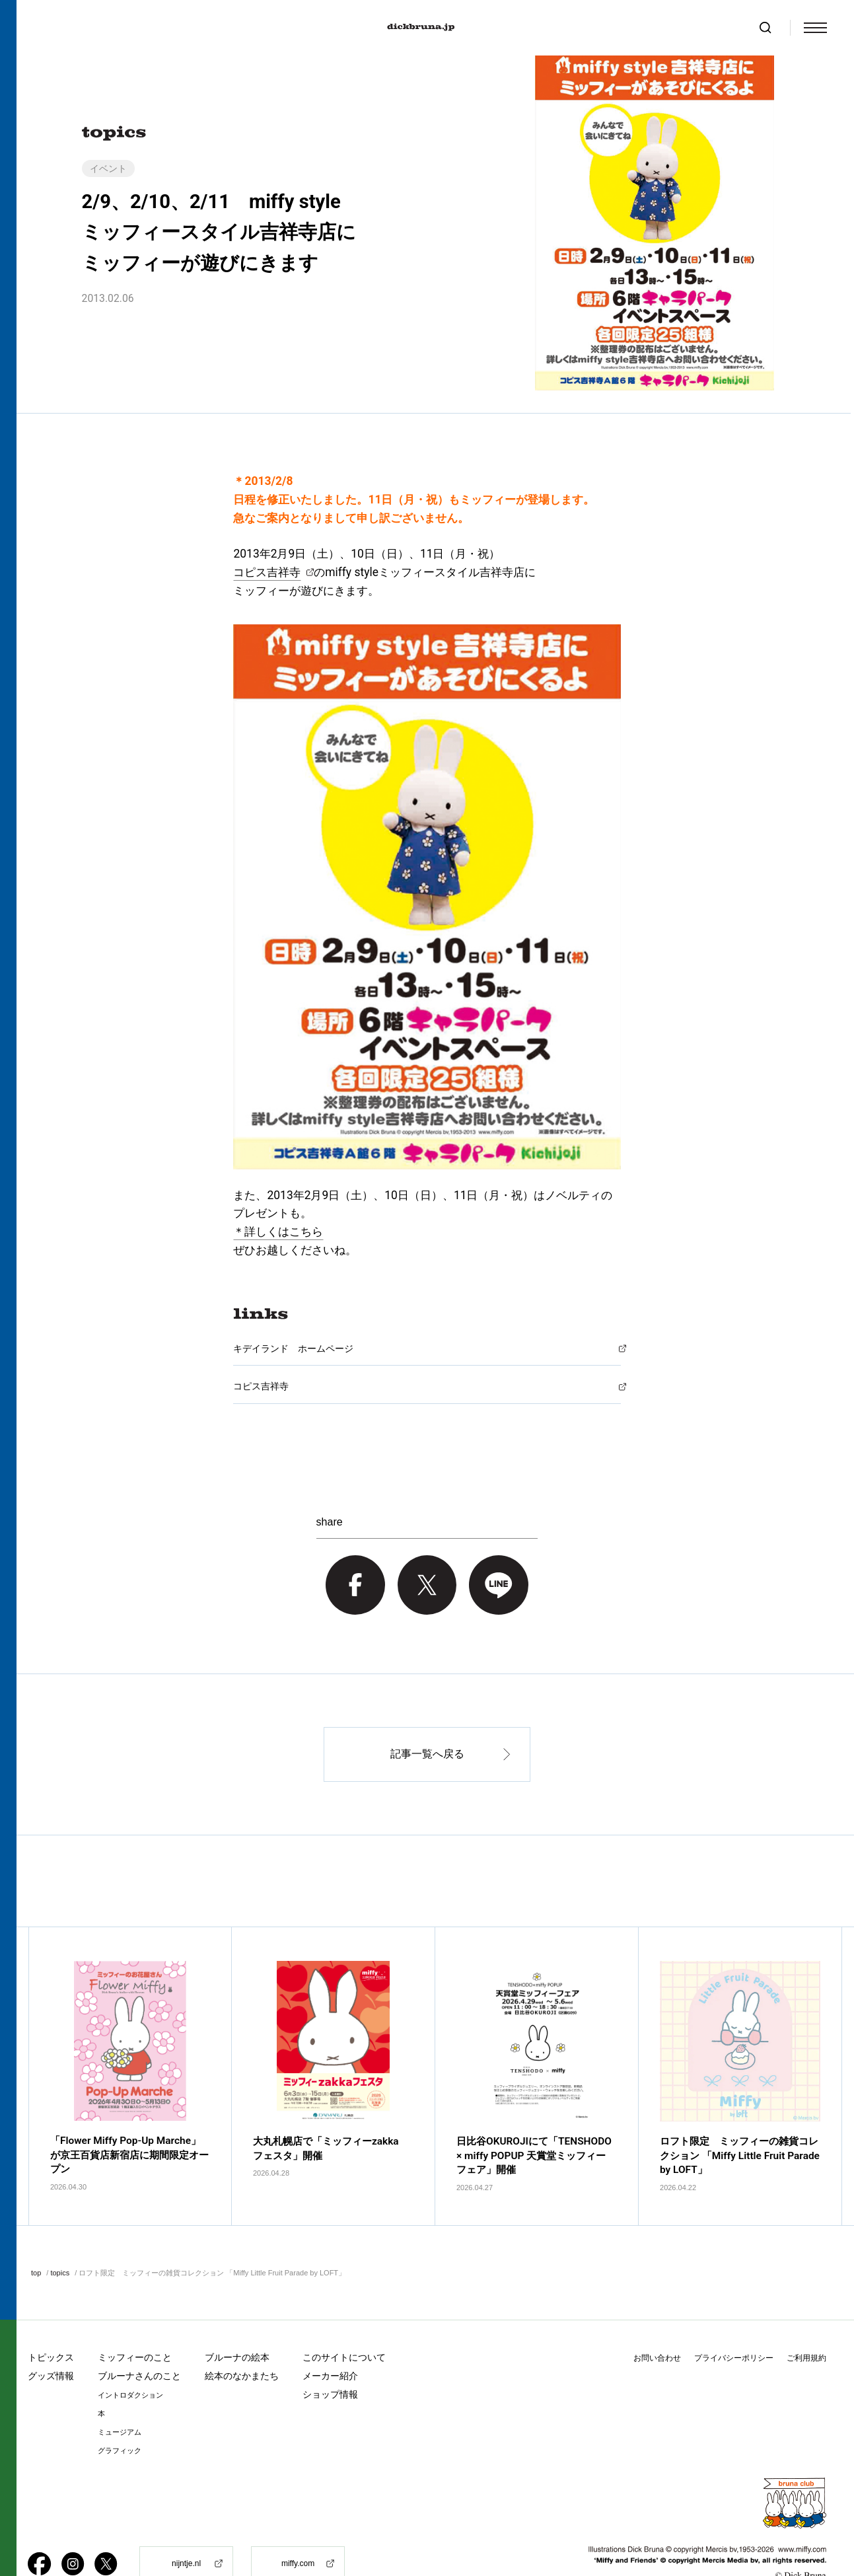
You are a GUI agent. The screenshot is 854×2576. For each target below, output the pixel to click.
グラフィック (119, 2416)
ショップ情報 (330, 2360)
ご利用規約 (806, 2323)
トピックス (51, 2323)
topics (59, 2238)
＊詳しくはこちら (278, 1231)
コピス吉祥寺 (267, 572)
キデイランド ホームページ (293, 1348)
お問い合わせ (657, 2323)
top (36, 2238)
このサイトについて (344, 2323)
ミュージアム (119, 2398)
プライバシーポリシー (733, 2323)
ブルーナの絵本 (237, 2323)
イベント (108, 168)
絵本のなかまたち (242, 2341)
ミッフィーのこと (135, 2323)
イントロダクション (130, 2361)
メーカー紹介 (330, 2341)
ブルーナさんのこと (139, 2341)
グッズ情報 (51, 2341)
